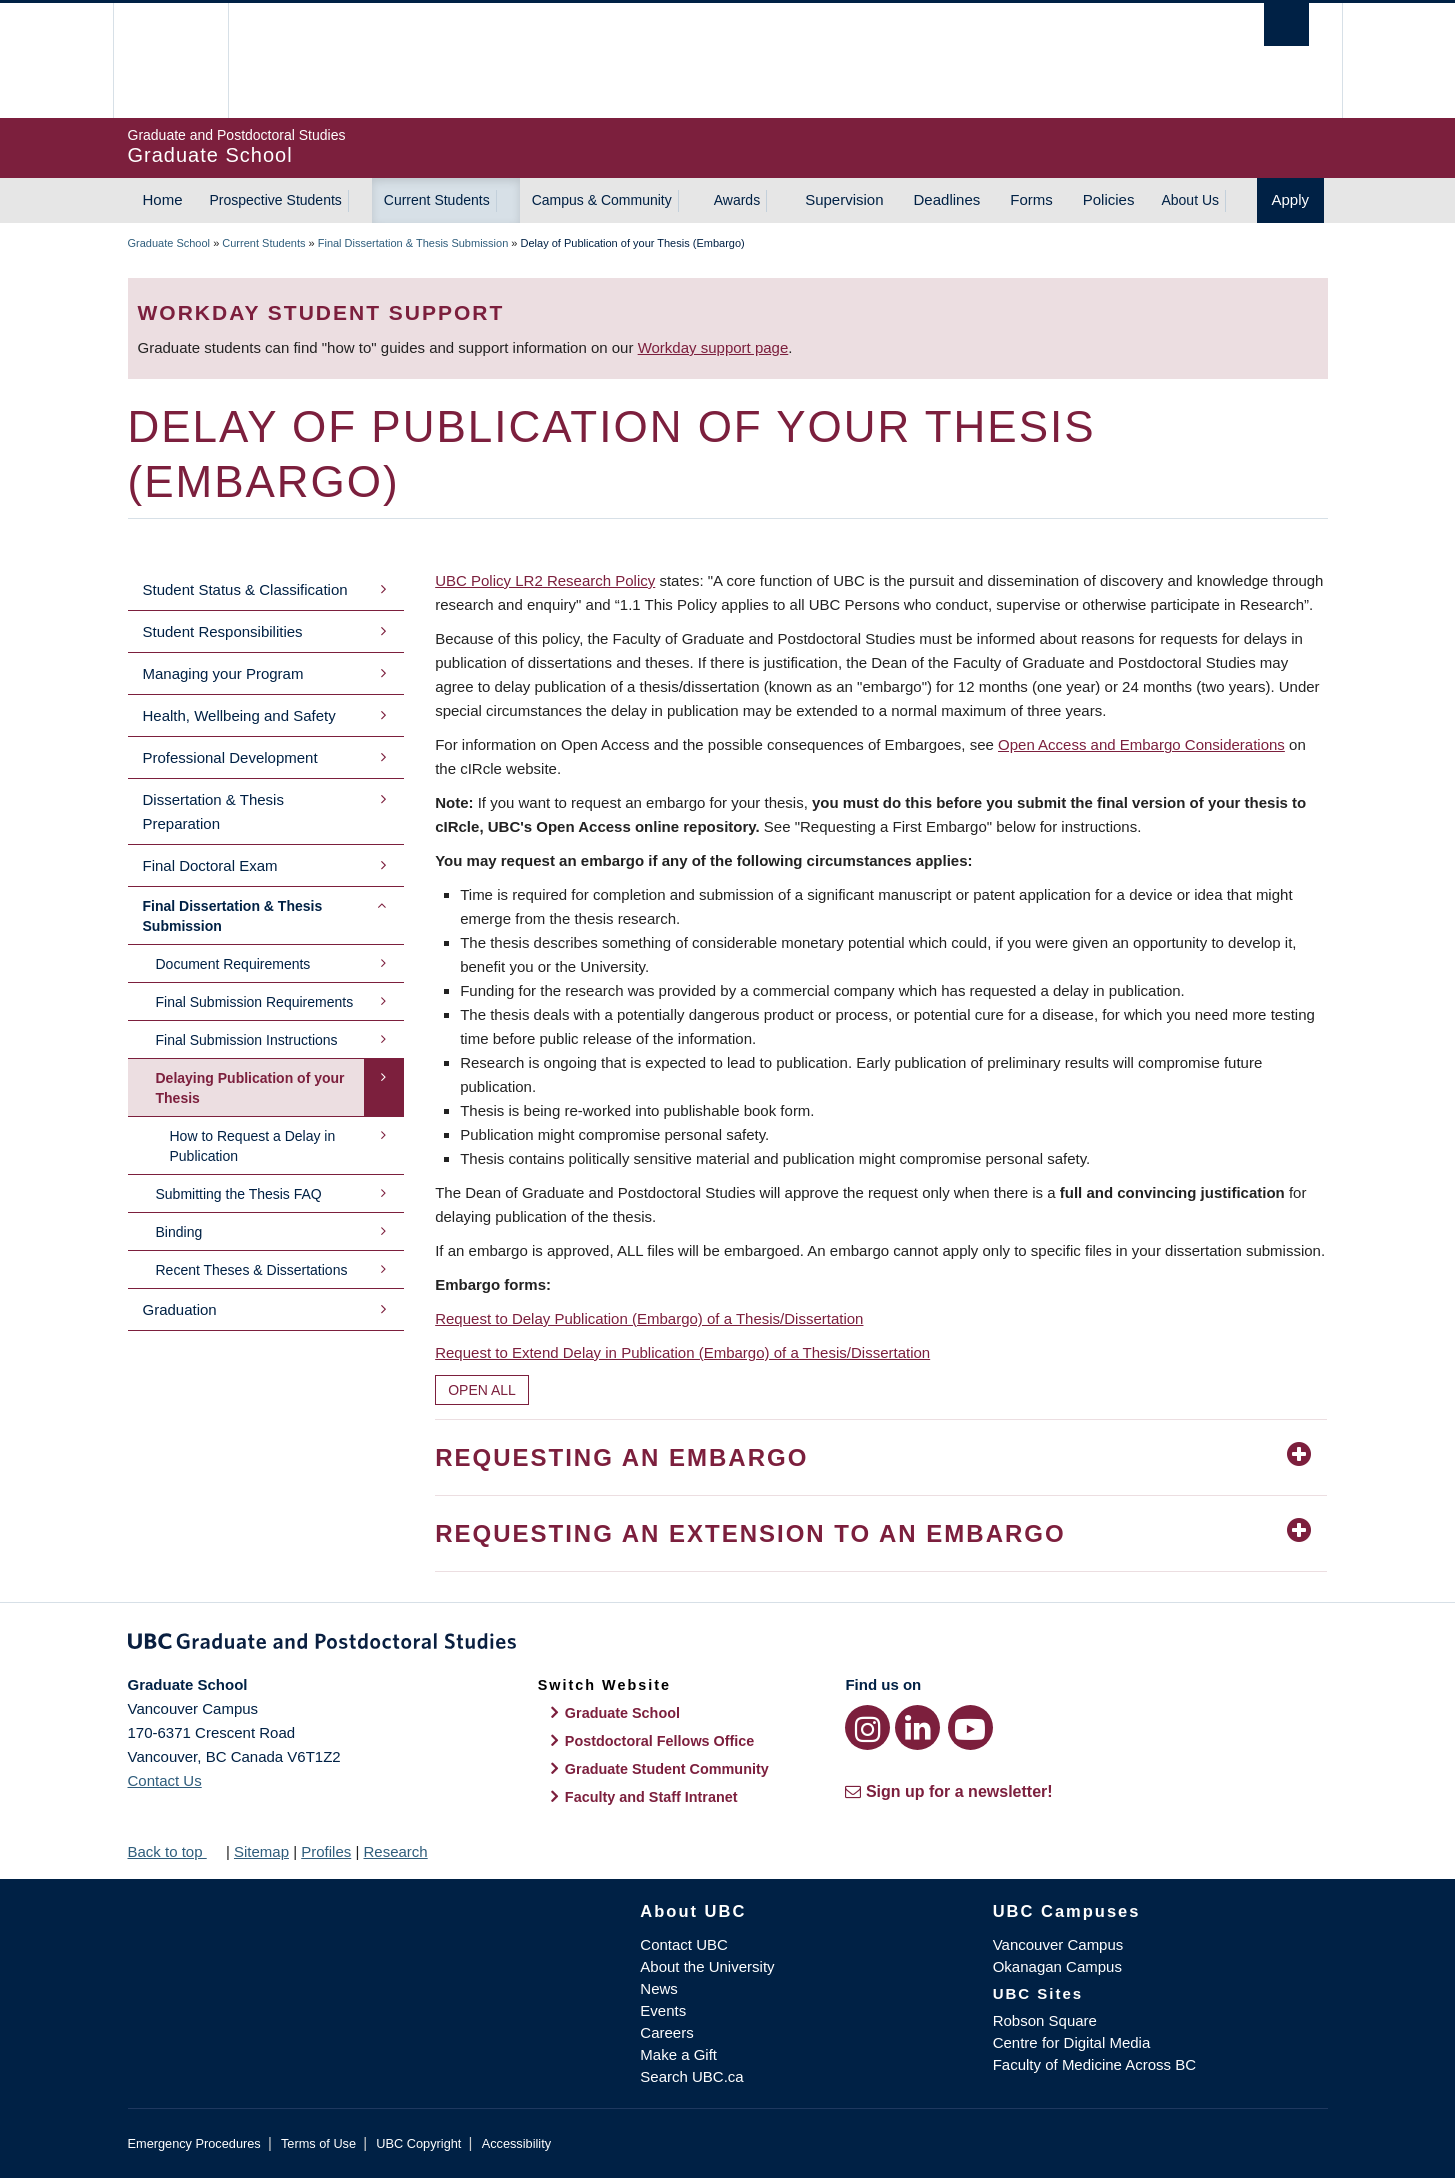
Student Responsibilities (223, 631)
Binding (179, 1232)
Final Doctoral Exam (210, 865)
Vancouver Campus (1058, 1944)
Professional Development (230, 757)
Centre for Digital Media (1072, 2042)
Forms (1031, 199)
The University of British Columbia (170, 60)
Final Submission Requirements (255, 1002)
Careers (666, 2032)
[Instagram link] (867, 1727)
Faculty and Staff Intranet (651, 1797)
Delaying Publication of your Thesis (250, 1088)
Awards (737, 200)
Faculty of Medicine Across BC (1094, 2064)
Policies (1109, 199)
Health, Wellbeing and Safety (239, 715)
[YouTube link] (970, 1727)
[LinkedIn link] (917, 1727)
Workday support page (713, 347)
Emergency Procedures (194, 2143)
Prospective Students (276, 200)
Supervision (844, 199)
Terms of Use (318, 2143)
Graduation (180, 1309)
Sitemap (261, 1851)
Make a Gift (678, 2054)
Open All (482, 1390)
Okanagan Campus (1057, 1966)
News (659, 1988)
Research (395, 1851)
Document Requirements (233, 964)
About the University (707, 1966)
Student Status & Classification (245, 589)
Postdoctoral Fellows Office (660, 1741)
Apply (1291, 199)
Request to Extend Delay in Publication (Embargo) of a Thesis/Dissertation (682, 1352)
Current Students (437, 200)
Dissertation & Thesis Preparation (213, 811)
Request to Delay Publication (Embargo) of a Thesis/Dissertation (649, 1318)
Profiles (326, 1851)
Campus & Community (602, 200)
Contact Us (165, 1780)
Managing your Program (223, 673)
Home (163, 199)
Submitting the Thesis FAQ (239, 1194)
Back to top (175, 1851)
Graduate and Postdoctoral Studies (728, 1645)
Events (663, 2010)
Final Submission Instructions (247, 1040)
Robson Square (1045, 2020)
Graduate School (169, 243)
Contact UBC (684, 1944)
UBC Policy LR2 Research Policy (545, 580)
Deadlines (947, 199)
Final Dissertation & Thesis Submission (413, 243)
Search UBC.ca (691, 2076)
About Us (1190, 200)
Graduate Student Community (667, 1769)
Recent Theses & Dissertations (252, 1270)
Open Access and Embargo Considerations (1141, 744)
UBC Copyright (418, 2143)
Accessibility (516, 2143)
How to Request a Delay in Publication (253, 1146)
